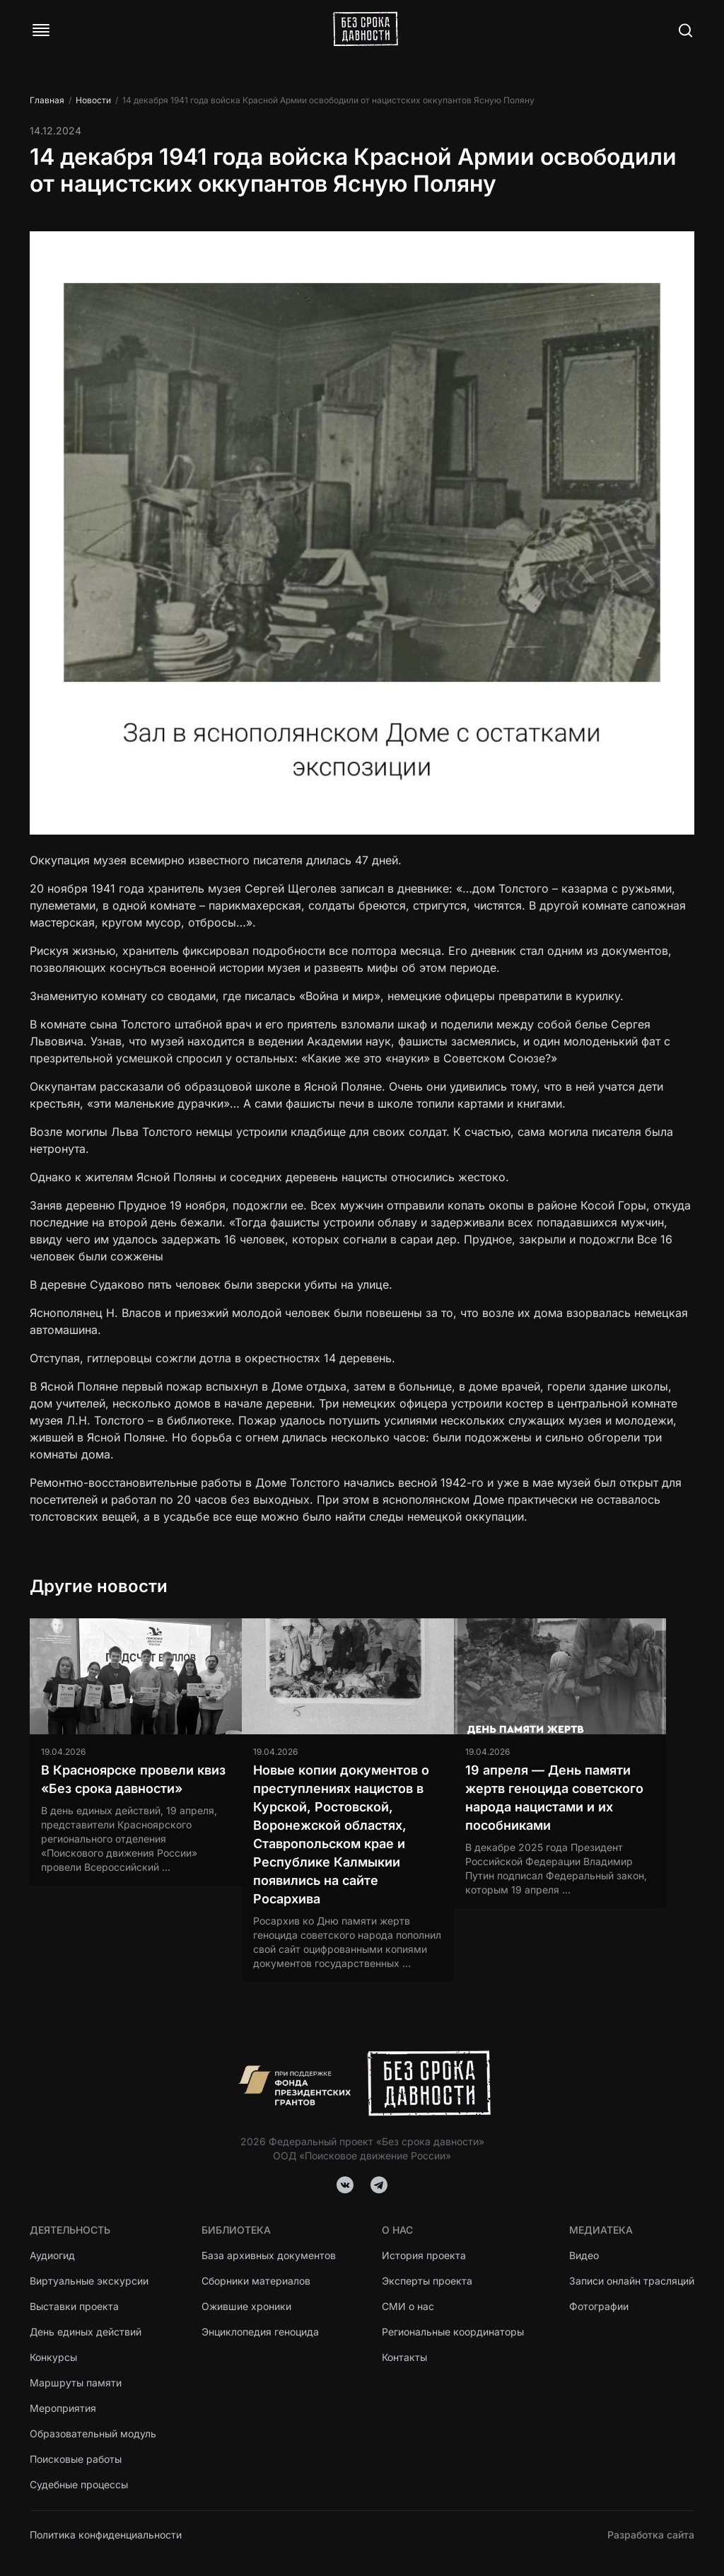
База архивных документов (269, 2255)
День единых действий (85, 2332)
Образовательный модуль (93, 2433)
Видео (584, 2255)
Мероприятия (63, 2408)
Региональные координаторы (453, 2332)
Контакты (404, 2357)
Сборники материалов (256, 2281)
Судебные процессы (79, 2484)
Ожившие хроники (246, 2306)
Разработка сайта (650, 2535)
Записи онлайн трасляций (631, 2281)
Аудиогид (52, 2255)
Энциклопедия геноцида (260, 2332)
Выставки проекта (74, 2306)
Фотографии (599, 2306)
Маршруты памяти (76, 2383)
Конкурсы (53, 2357)
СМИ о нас (408, 2306)
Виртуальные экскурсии (89, 2281)
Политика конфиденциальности (106, 2535)
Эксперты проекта (427, 2281)
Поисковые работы (76, 2459)
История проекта (424, 2255)
